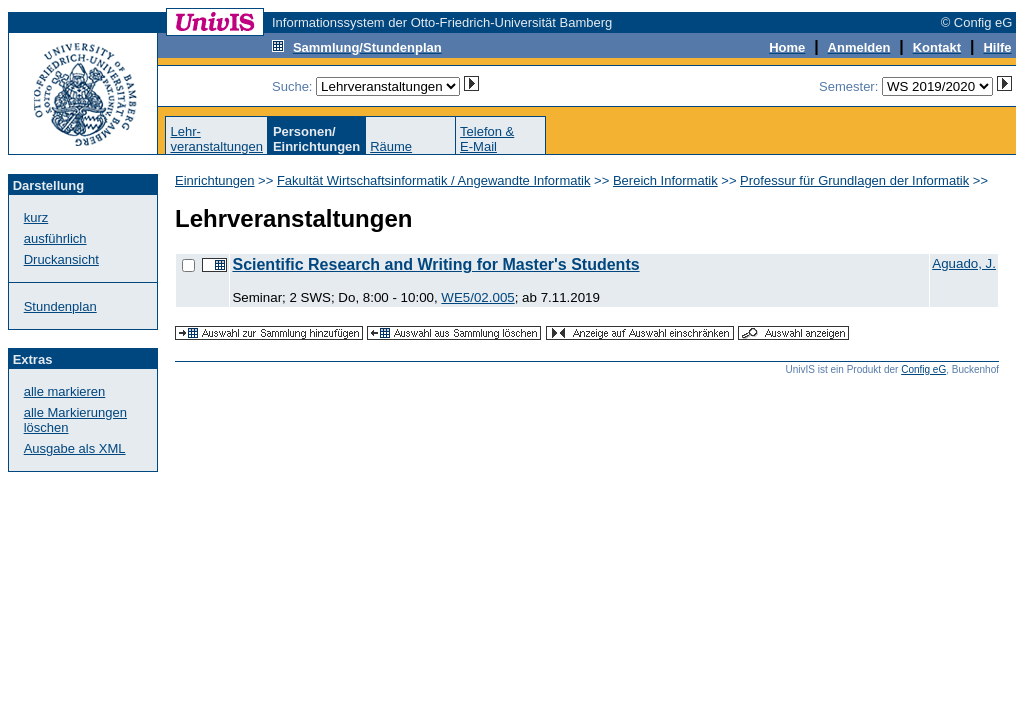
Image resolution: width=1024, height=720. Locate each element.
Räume (391, 146)
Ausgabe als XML (75, 448)
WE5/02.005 (477, 297)
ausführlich (55, 238)
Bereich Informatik (665, 180)
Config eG (923, 369)
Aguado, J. (964, 263)
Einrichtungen (215, 180)
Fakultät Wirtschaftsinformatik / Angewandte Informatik (434, 180)
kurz (36, 217)
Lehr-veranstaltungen (216, 139)
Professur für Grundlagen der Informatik (854, 180)
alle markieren (65, 391)
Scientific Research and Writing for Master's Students (435, 264)
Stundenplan (60, 306)
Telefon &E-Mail (487, 139)
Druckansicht (61, 259)
